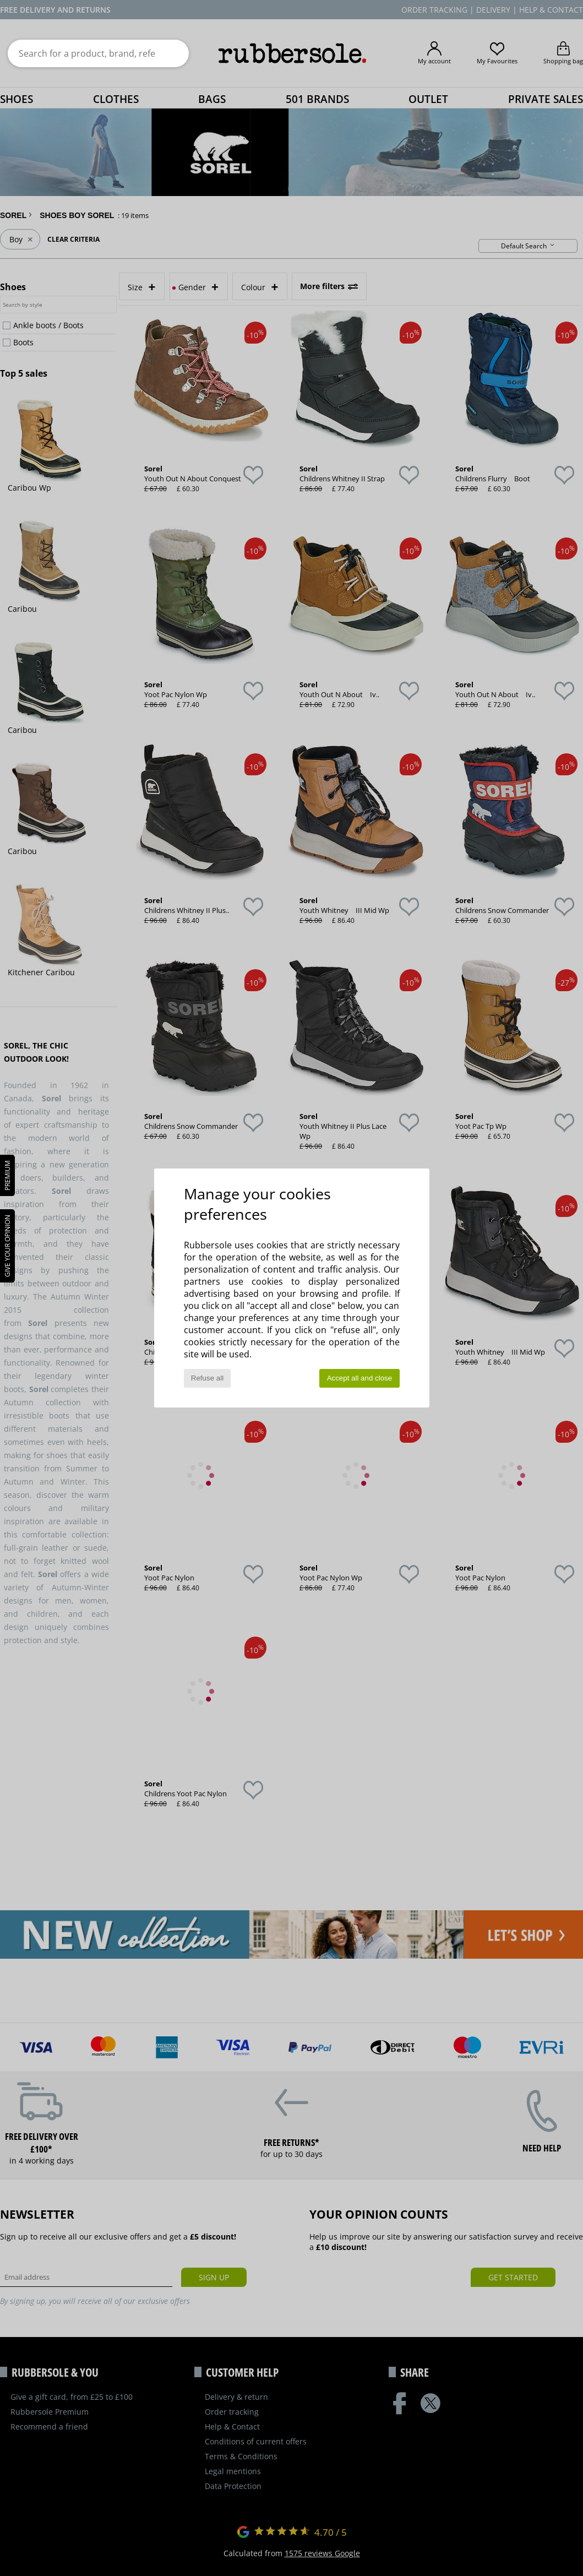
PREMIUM (7, 1175)
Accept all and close (360, 1378)
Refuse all (207, 1378)
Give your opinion (7, 1246)
